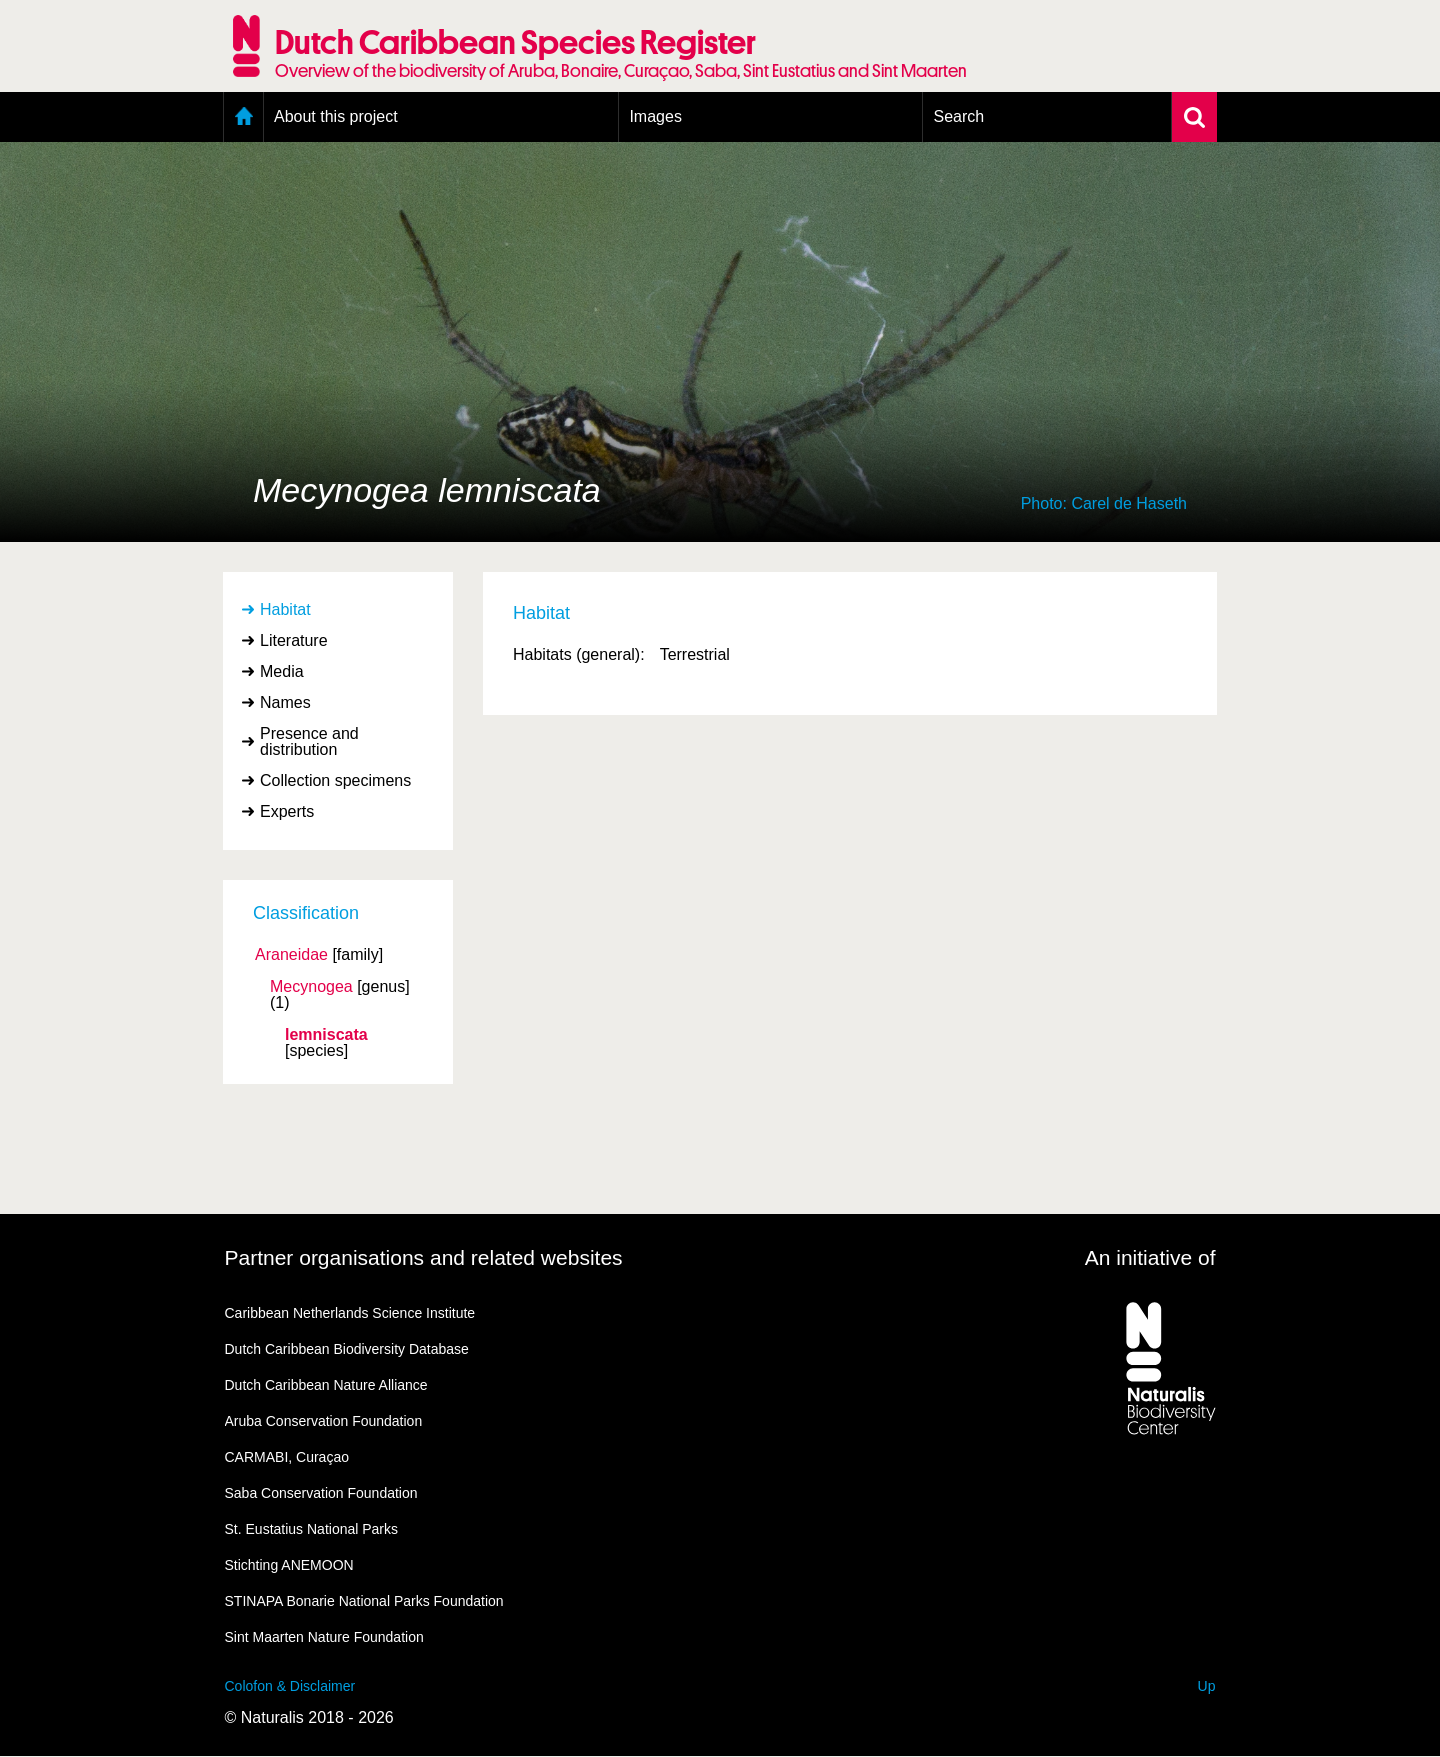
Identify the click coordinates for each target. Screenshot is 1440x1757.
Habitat (285, 609)
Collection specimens (335, 780)
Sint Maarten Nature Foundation (324, 1637)
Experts (287, 811)
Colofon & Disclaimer (290, 1686)
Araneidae (291, 955)
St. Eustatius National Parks (312, 1529)
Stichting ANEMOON (289, 1565)
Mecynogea (311, 987)
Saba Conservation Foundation (321, 1493)
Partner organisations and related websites (424, 1257)
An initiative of (1150, 1257)
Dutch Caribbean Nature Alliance (326, 1385)
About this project (336, 116)
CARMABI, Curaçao (287, 1457)
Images (655, 116)
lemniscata (326, 1035)
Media (282, 671)
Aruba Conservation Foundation (324, 1421)
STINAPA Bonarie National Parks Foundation (364, 1601)
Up (1207, 1686)
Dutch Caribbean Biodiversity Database (347, 1349)
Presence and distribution (309, 741)
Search (958, 116)
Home (243, 117)
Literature (294, 640)
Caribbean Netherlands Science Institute (350, 1313)
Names (285, 702)
